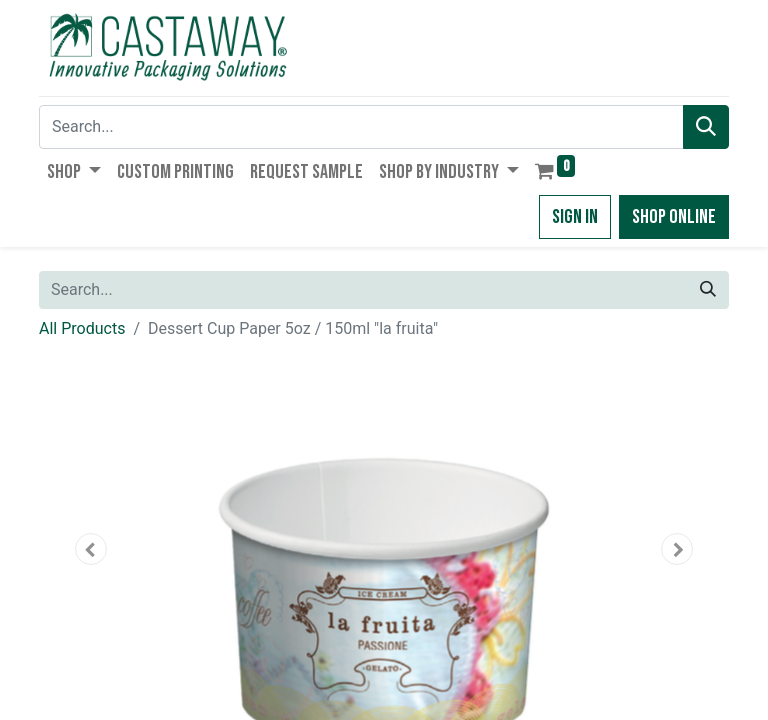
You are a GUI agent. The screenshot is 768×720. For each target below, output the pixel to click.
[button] (91, 549)
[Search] (706, 127)
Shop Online (674, 217)
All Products (82, 328)
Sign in (575, 217)
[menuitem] (175, 172)
